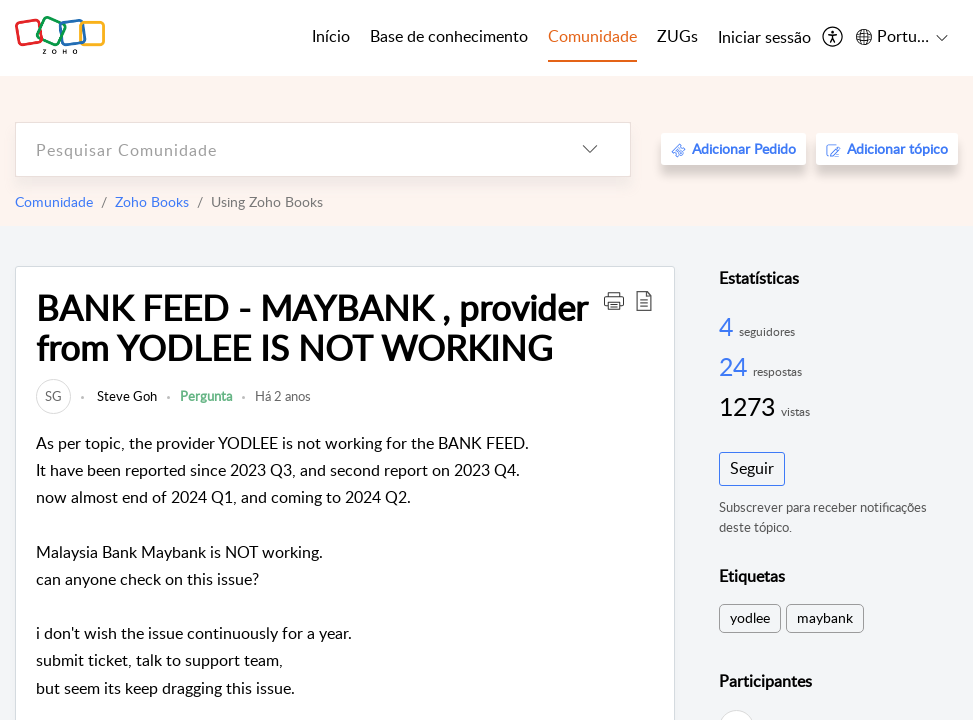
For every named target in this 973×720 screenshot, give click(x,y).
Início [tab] (331, 36)
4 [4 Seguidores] (729, 326)
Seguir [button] (752, 468)
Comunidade (54, 201)
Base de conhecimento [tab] (449, 36)
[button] (614, 300)
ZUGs (677, 36)
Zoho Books (152, 201)
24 (736, 366)
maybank (825, 617)
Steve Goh (125, 396)
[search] (283, 149)
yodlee (750, 617)
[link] (53, 396)
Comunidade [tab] (592, 36)
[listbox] (590, 149)
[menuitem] (764, 38)
